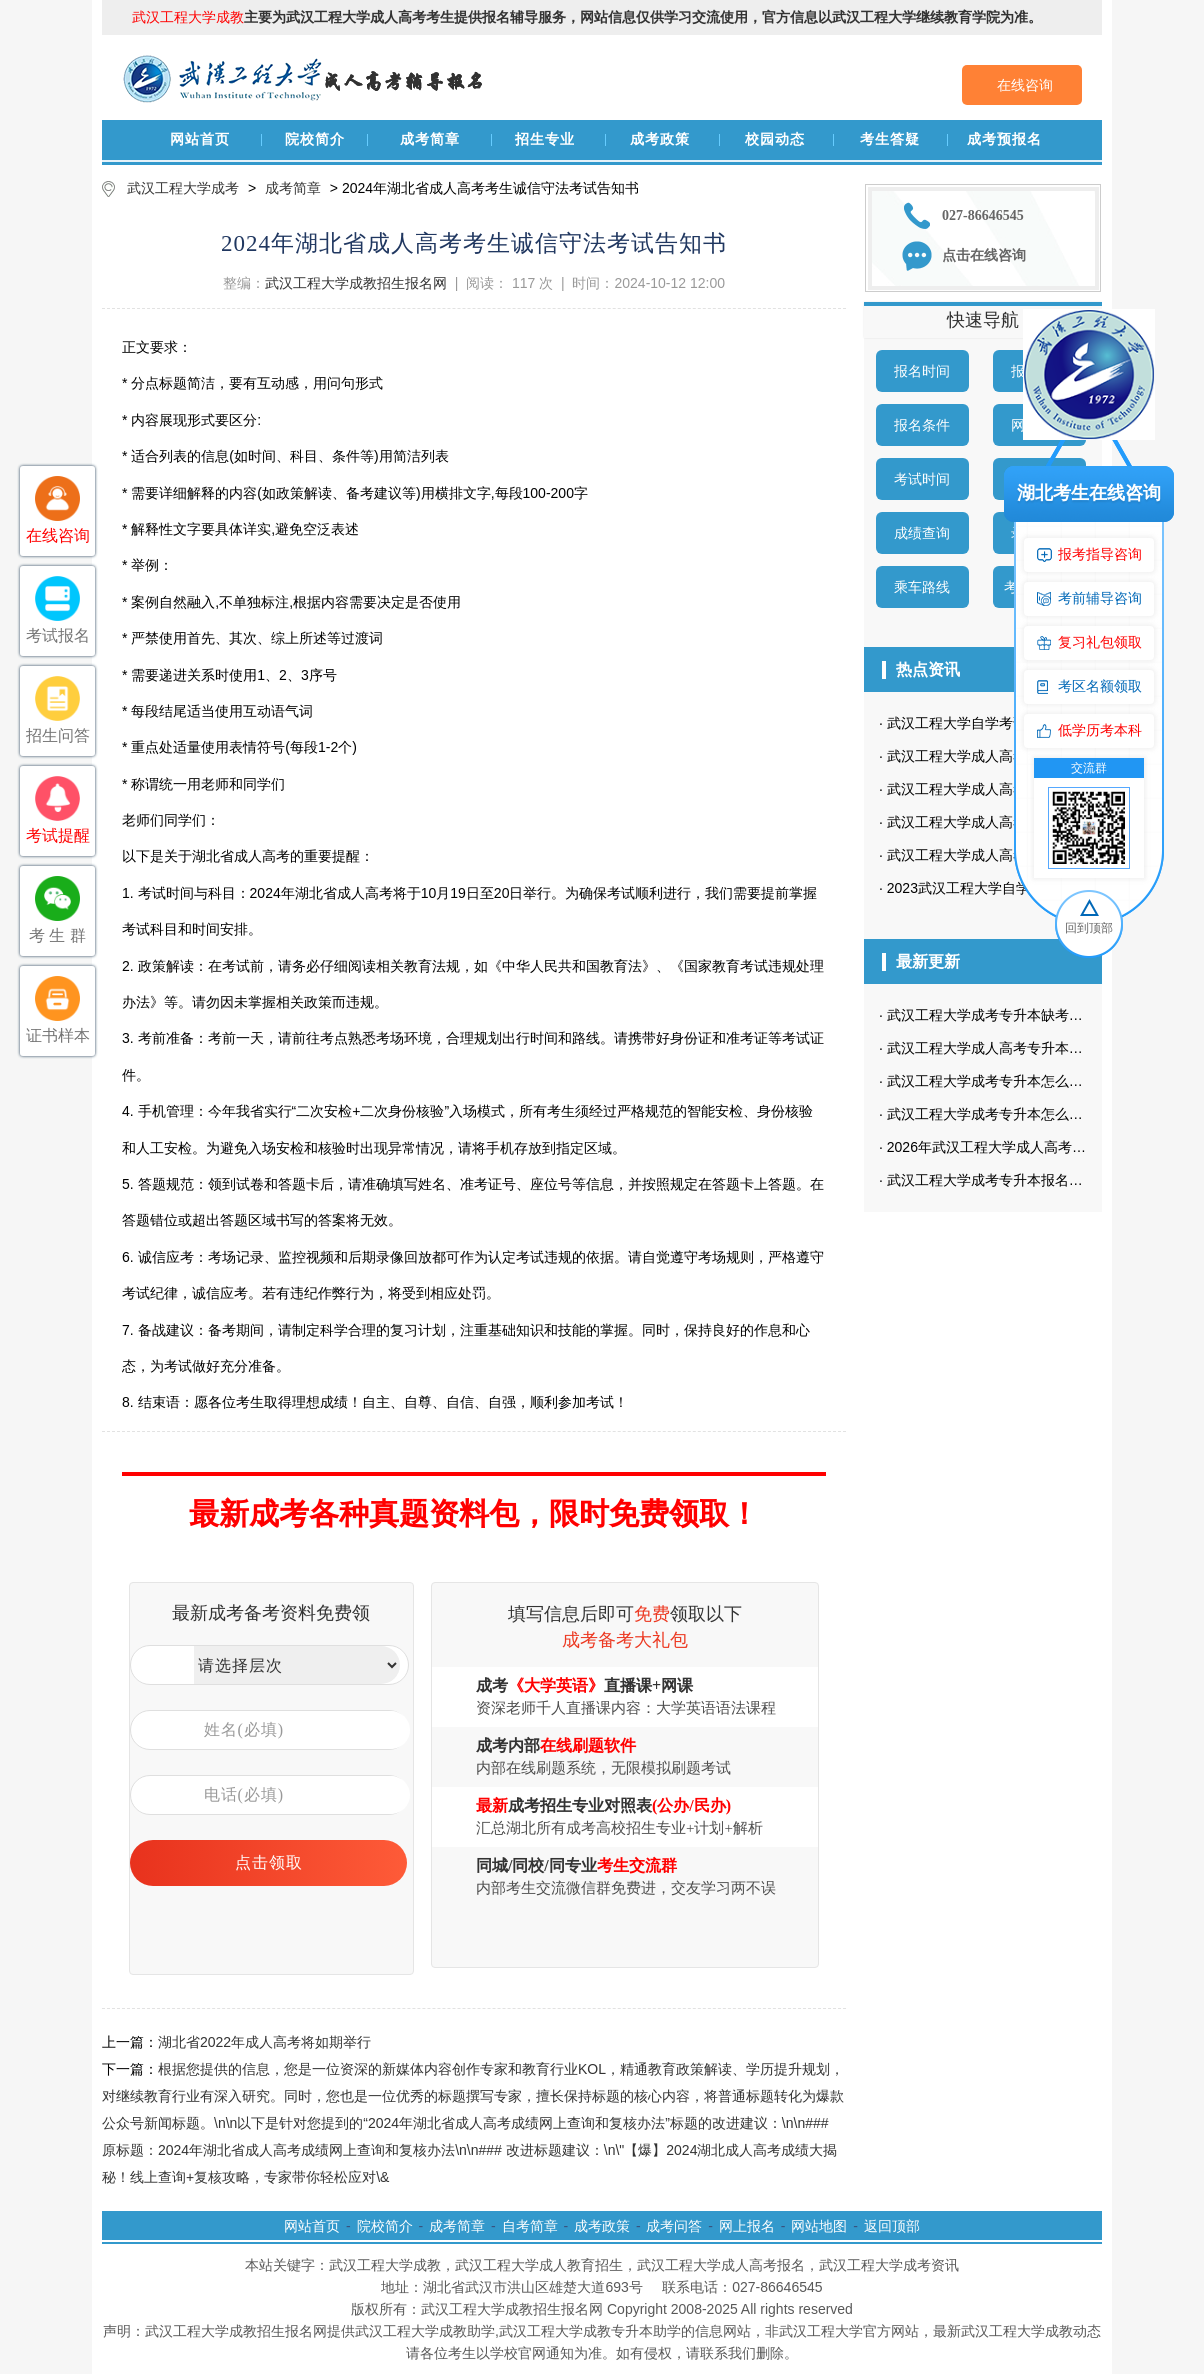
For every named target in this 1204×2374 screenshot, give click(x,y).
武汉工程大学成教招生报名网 (356, 283)
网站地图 (819, 2226)
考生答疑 (890, 139)
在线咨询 (1025, 85)
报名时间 (922, 371)
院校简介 (315, 139)
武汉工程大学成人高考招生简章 (985, 855)
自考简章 (530, 2226)
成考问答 (674, 2226)
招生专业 (545, 139)
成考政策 (660, 139)
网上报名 (747, 2226)
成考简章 (430, 139)
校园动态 (775, 139)
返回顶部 (892, 2226)
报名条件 (922, 425)
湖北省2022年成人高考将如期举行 (264, 2042)
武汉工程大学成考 (183, 188)
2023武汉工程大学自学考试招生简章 (1000, 888)
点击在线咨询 (984, 255)
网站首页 (200, 139)
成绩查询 (922, 533)
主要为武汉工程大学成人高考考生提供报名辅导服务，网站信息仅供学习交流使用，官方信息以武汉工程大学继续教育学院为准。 (587, 17)
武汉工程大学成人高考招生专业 (985, 822)
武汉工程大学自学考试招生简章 (985, 723)
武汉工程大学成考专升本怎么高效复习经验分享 (1034, 1081)
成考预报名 (1004, 139)
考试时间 (922, 479)
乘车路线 (922, 587)
